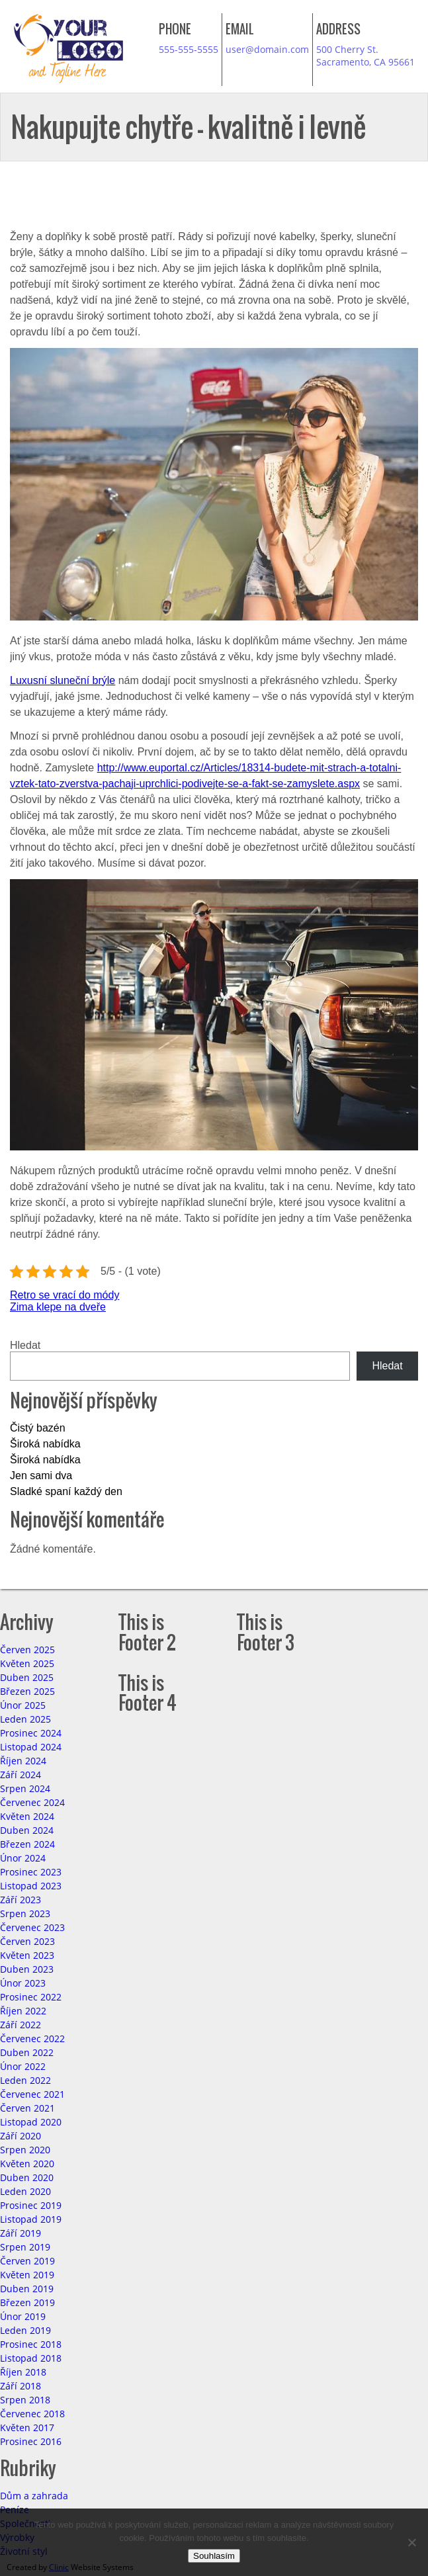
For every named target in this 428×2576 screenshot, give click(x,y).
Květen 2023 (27, 1955)
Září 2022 (20, 2024)
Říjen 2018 (23, 2372)
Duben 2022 (27, 2052)
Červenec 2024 (32, 1802)
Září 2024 (20, 1774)
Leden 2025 (25, 1719)
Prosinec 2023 (31, 1872)
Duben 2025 (27, 1677)
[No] (411, 2542)
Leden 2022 (25, 2080)
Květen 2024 (27, 1816)
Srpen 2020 (25, 2149)
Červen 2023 (27, 1941)
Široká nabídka (45, 1443)
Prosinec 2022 (31, 1997)
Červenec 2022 (32, 2038)
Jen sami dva (41, 1475)
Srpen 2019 (25, 2247)
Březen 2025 (27, 1691)
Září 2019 (20, 2233)
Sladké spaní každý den (66, 1491)
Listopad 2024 (31, 1746)
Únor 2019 (23, 2316)
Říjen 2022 (23, 2010)
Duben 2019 (27, 2288)
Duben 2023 (27, 1969)
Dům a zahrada (34, 2495)
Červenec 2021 (32, 2094)
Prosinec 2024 (31, 1733)
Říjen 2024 (23, 1760)
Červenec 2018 (32, 2413)
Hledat (25, 1345)
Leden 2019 (25, 2330)
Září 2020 (20, 2135)
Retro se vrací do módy (64, 1295)
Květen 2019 (27, 2274)
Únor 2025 (23, 1705)
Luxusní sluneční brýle (62, 680)
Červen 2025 (27, 1649)
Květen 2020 (27, 2163)
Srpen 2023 (25, 1913)
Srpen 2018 (25, 2399)
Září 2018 (20, 2386)
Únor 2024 (23, 1858)
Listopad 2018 (31, 2358)
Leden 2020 (25, 2191)
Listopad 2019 (31, 2219)
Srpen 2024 (25, 1788)
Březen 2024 (27, 1844)
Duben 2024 (27, 1830)
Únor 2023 (23, 1983)
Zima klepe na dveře (58, 1306)
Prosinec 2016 (31, 2441)
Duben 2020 (27, 2177)
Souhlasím (214, 2556)
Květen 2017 (27, 2427)
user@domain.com (267, 49)
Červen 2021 (27, 2108)
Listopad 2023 (31, 1885)
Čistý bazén (37, 1428)
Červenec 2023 (32, 1927)
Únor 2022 (23, 2066)
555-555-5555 (188, 49)
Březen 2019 (27, 2302)
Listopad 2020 (31, 2122)
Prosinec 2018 (31, 2344)
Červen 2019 (27, 2260)
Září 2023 (20, 1899)
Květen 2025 (27, 1663)
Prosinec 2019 (31, 2205)
